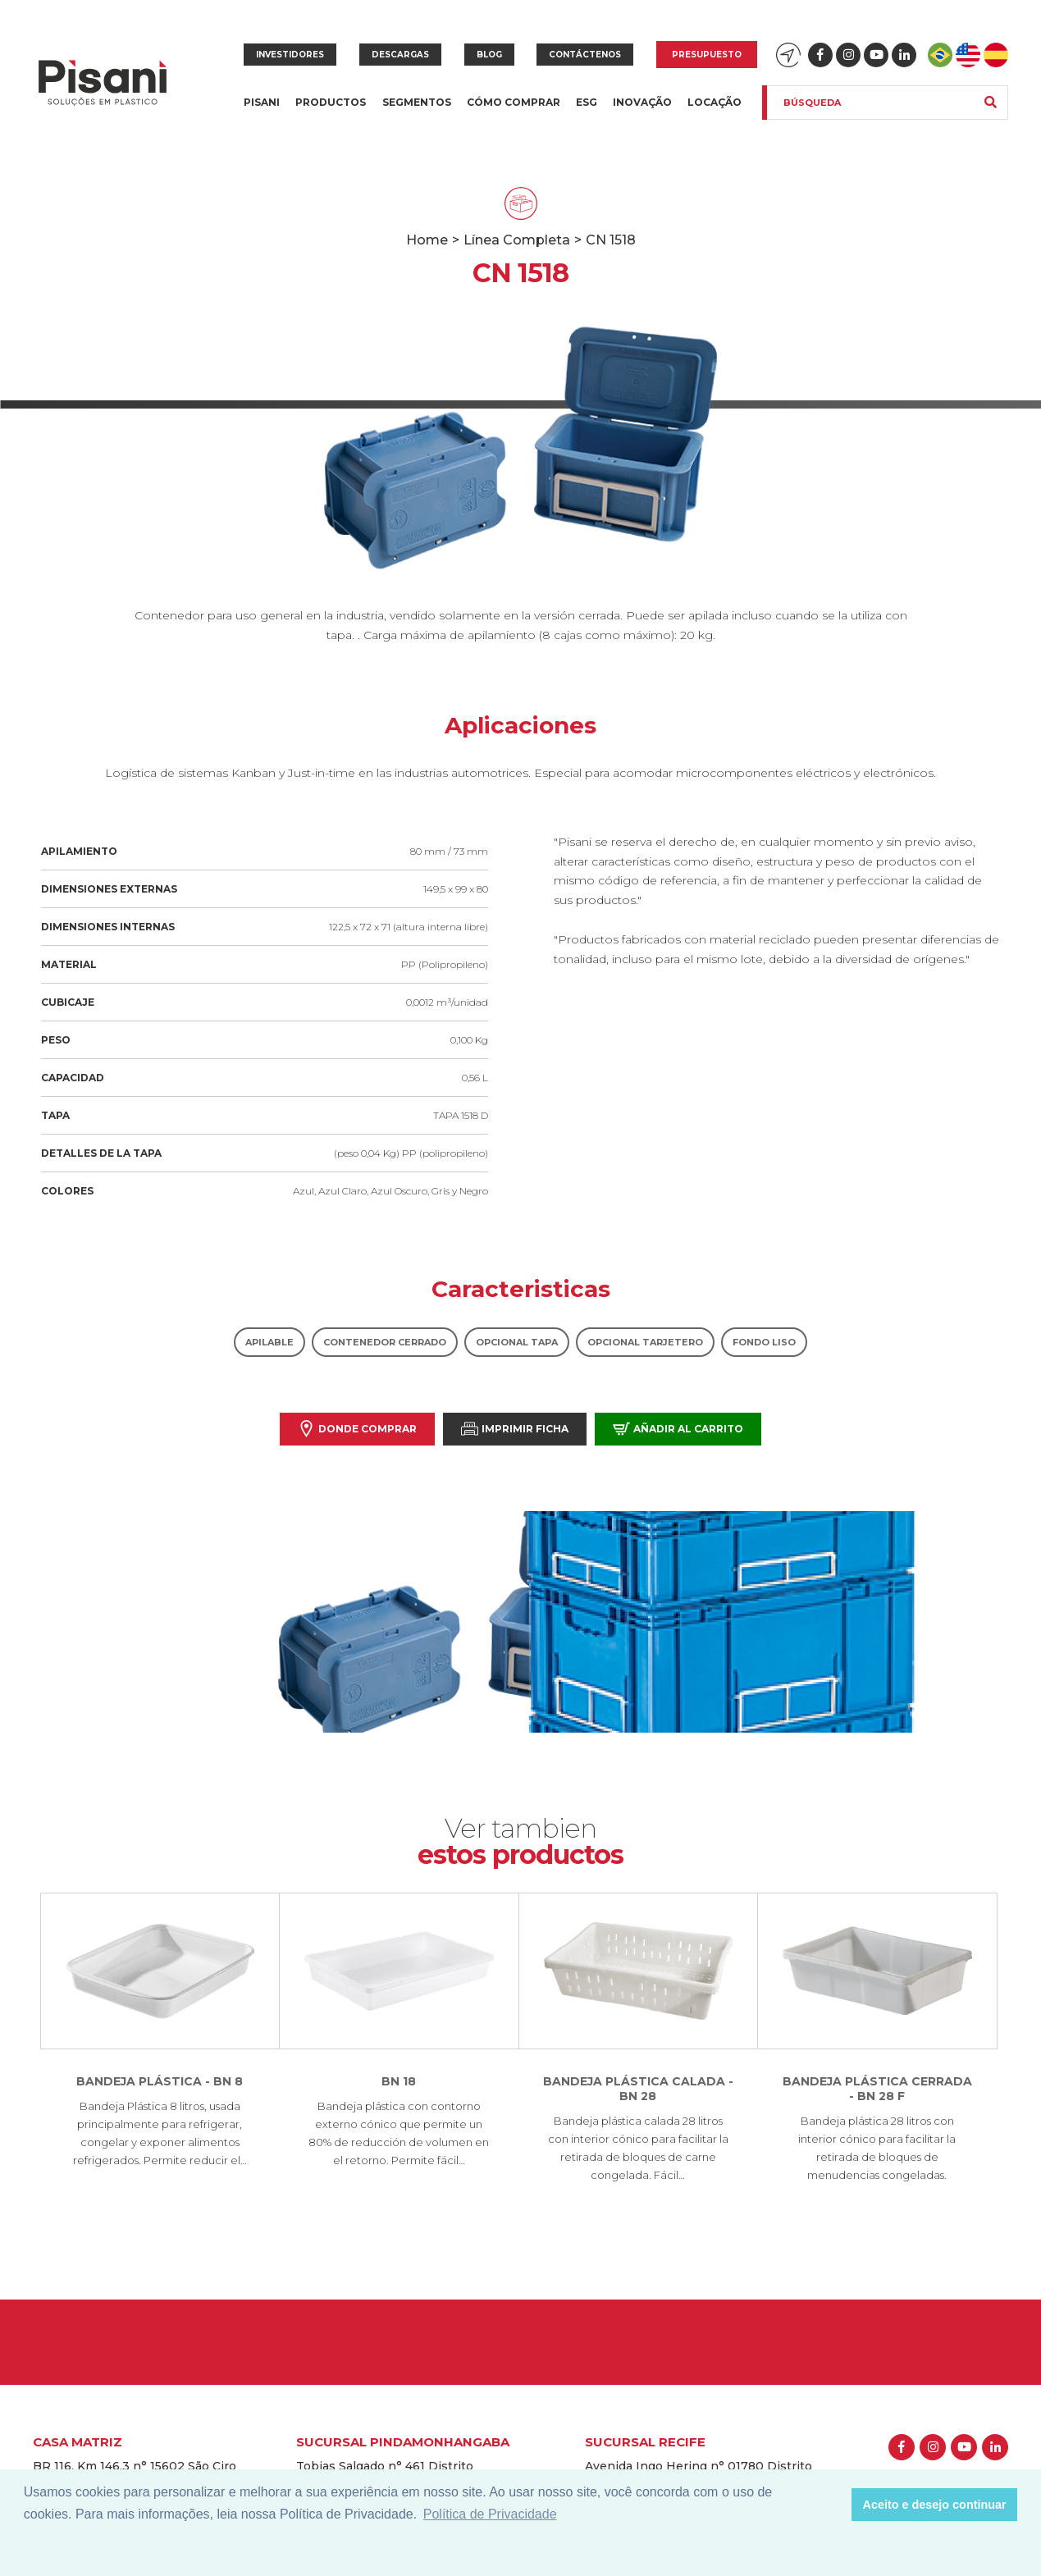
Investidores (290, 54)
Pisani (262, 112)
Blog (489, 54)
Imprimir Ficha (514, 1428)
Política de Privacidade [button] (490, 2514)
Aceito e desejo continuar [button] (935, 2504)
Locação (714, 102)
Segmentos (416, 112)
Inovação (642, 102)
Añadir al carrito (678, 1428)
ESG (586, 102)
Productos (330, 112)
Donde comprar (357, 1428)
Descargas (400, 54)
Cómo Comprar (513, 102)
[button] (835, 2504)
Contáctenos (585, 54)
